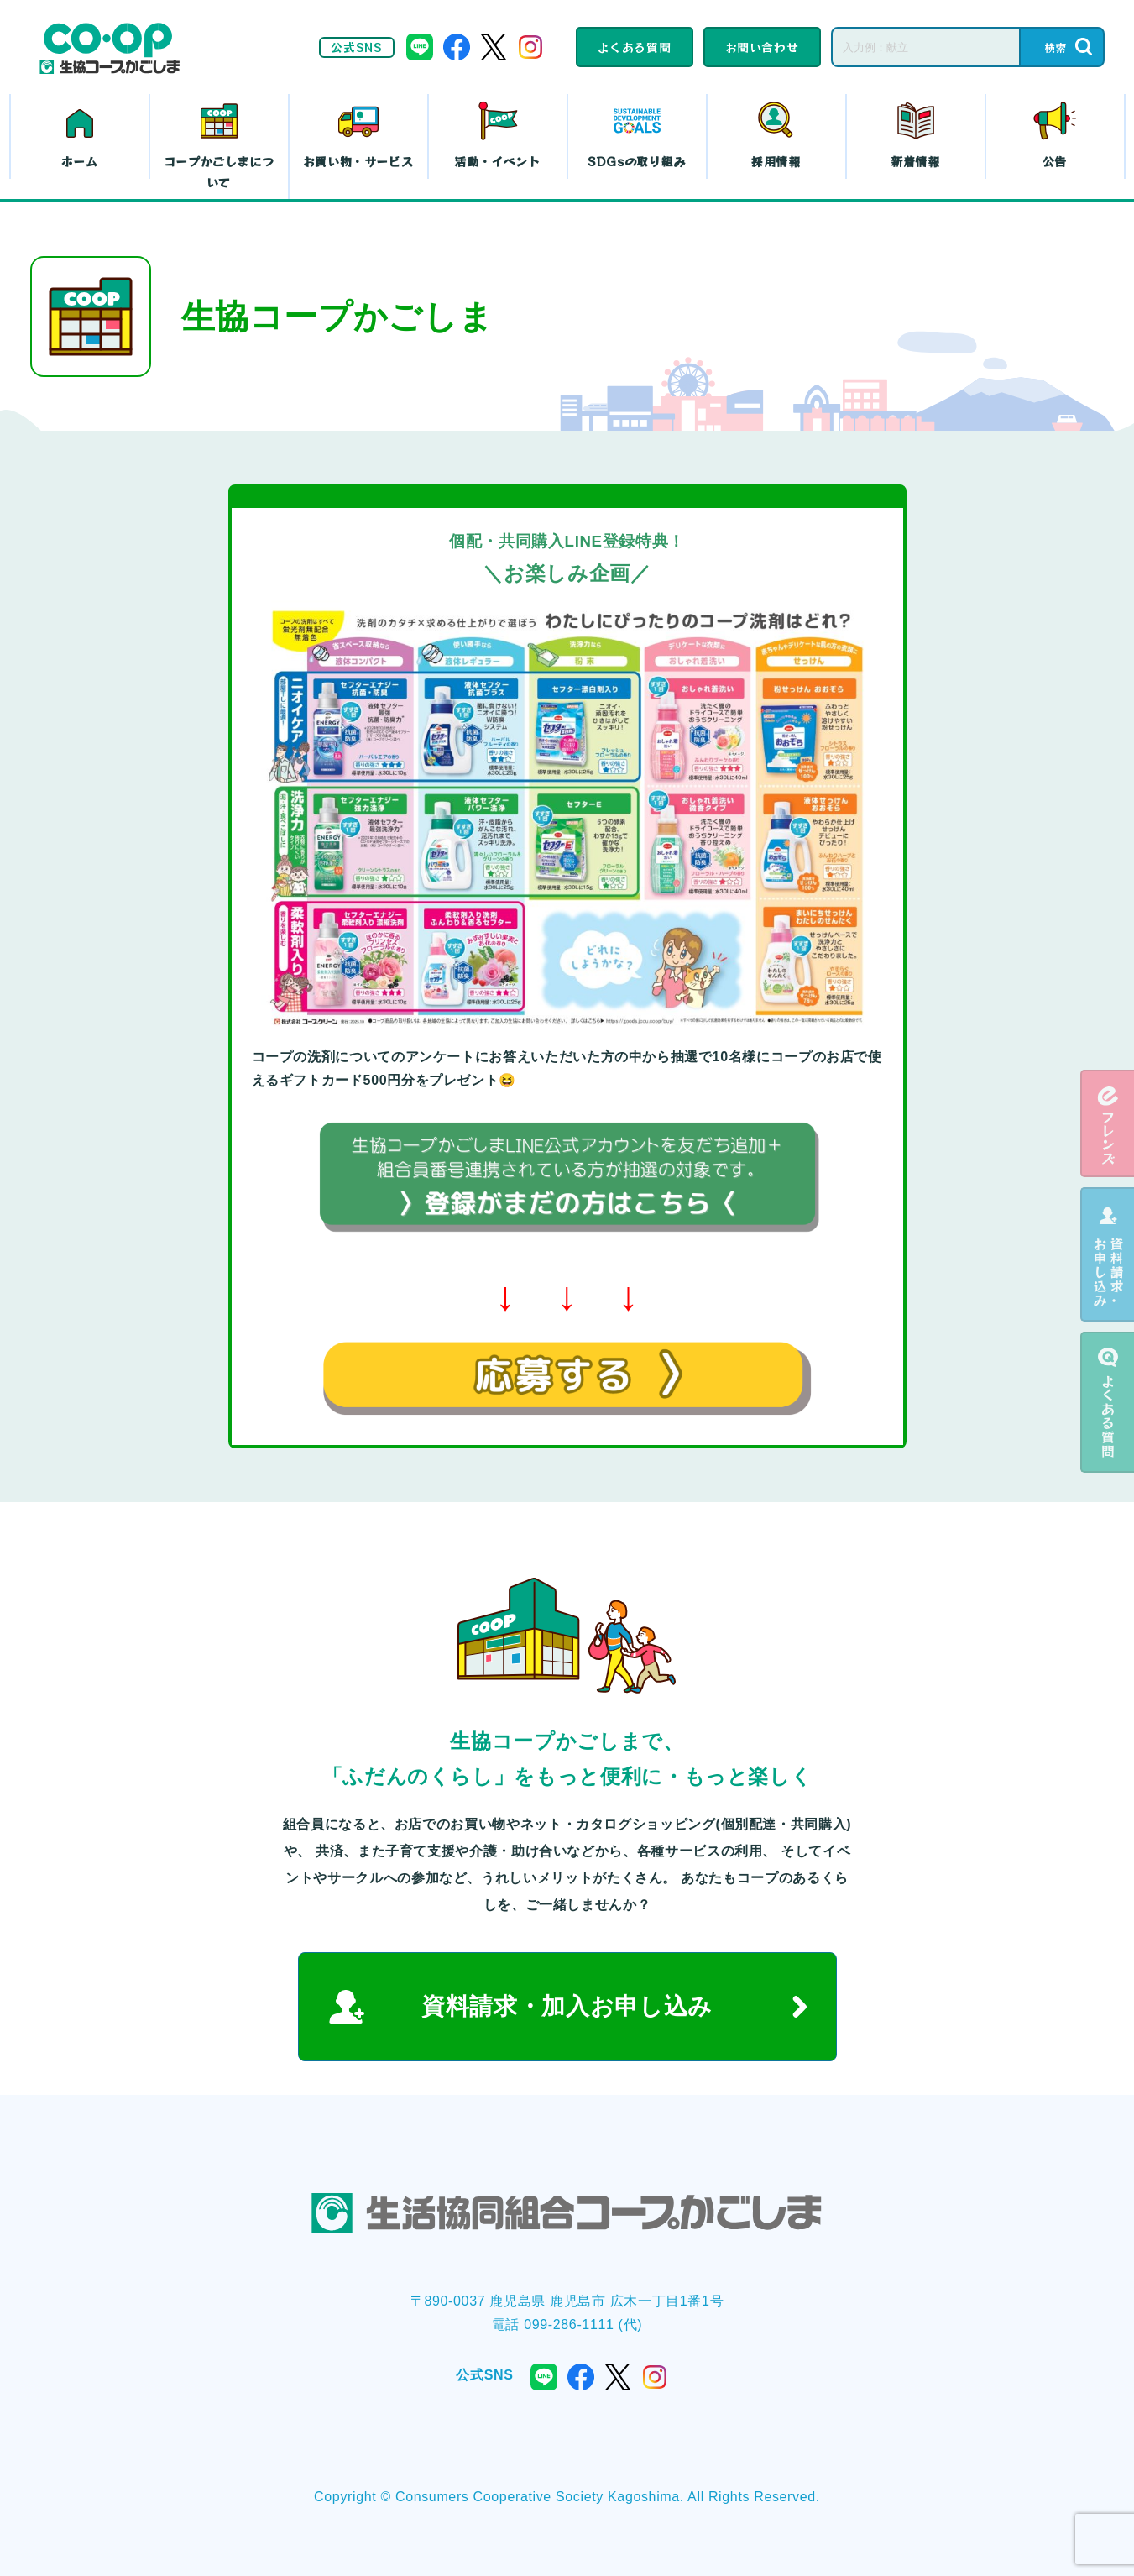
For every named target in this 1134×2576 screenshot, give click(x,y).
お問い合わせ (762, 47)
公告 (1055, 161)
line (419, 47)
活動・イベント (497, 161)
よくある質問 (635, 47)
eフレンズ (1107, 1123)
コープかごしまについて (219, 172)
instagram (530, 47)
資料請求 (1107, 1254)
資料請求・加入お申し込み (567, 2006)
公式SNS (356, 47)
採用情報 (776, 161)
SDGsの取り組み (637, 161)
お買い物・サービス (358, 161)
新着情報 (915, 161)
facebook (456, 47)
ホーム (79, 161)
